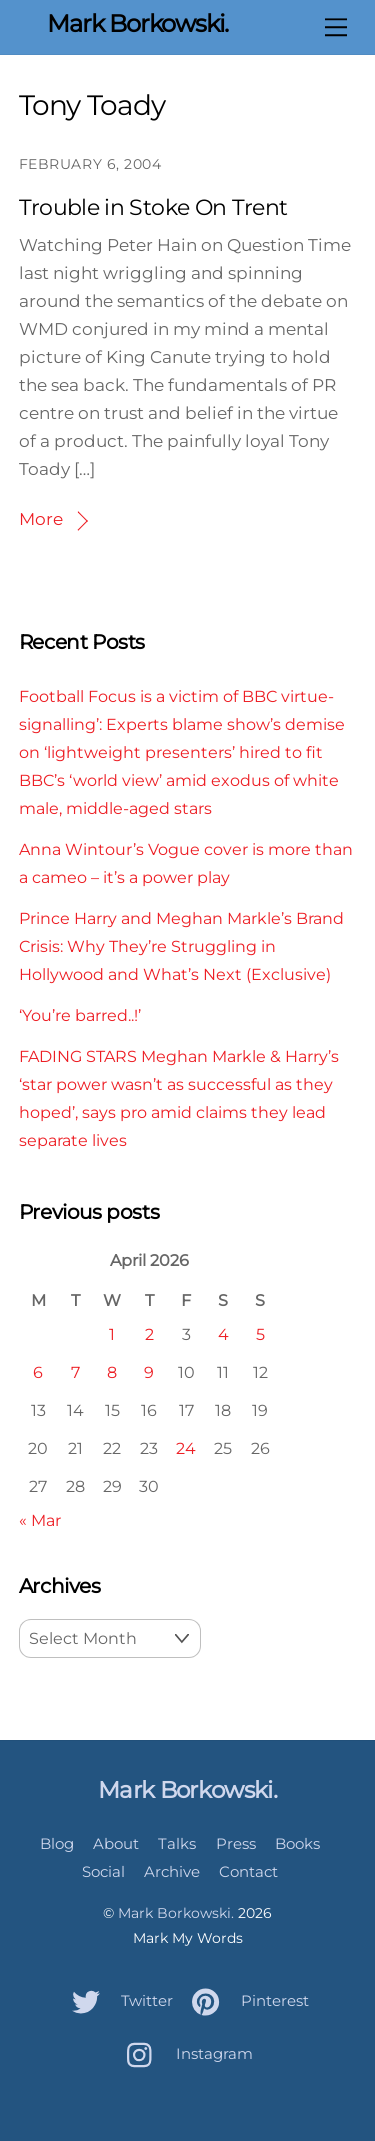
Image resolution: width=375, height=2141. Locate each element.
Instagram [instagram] (185, 2053)
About (116, 1843)
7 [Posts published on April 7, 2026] (75, 1372)
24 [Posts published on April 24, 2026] (186, 1448)
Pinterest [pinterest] (245, 2000)
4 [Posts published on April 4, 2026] (223, 1334)
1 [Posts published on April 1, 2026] (112, 1334)
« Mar (40, 1520)
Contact (248, 1871)
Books (297, 1843)
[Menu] (336, 27)
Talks (177, 1843)
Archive (172, 1871)
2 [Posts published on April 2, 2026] (149, 1334)
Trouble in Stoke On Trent (153, 207)
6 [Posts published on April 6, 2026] (38, 1372)
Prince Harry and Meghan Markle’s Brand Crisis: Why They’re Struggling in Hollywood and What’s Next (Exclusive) (181, 946)
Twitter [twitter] (117, 2000)
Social (103, 1871)
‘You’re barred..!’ (80, 1015)
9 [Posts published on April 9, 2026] (149, 1372)
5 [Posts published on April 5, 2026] (260, 1334)
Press (236, 1843)
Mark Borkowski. (176, 1913)
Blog (57, 1843)
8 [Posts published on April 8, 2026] (112, 1372)
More (41, 519)
